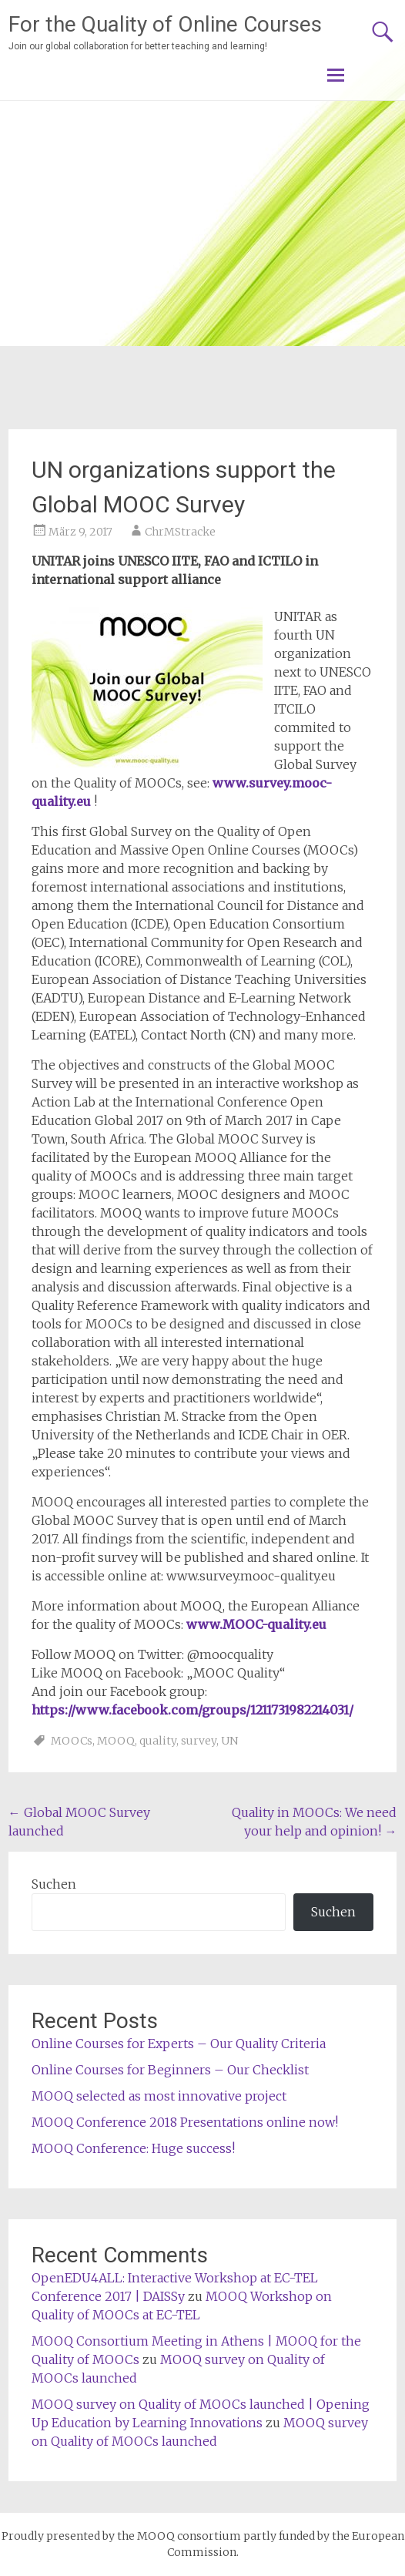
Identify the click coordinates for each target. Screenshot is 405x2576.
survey (198, 1741)
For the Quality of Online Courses (165, 24)
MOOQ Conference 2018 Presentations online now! (185, 2122)
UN (229, 1741)
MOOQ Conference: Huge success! (133, 2148)
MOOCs (71, 1741)
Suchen (54, 1884)
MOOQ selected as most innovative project (159, 2096)
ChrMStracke (180, 532)
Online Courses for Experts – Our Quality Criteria (179, 2043)
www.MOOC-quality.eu (256, 1624)
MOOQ (116, 1741)
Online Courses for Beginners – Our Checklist (170, 2069)
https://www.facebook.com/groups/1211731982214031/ (192, 1710)
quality (157, 1741)
